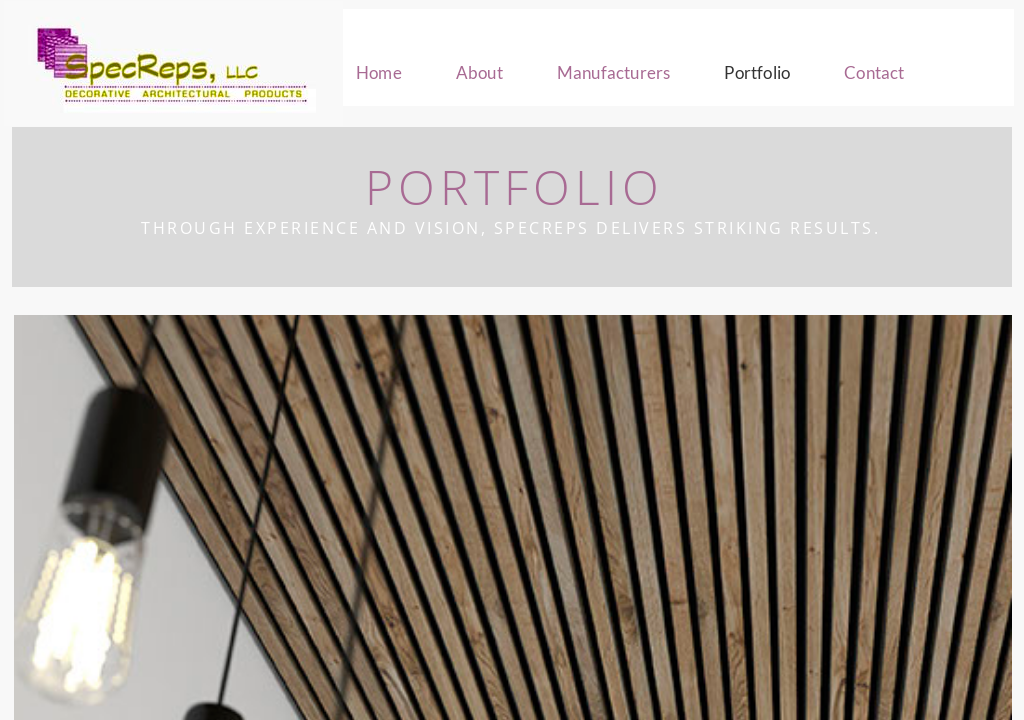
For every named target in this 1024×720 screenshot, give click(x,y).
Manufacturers (614, 72)
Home (379, 72)
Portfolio (757, 72)
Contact (874, 72)
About (479, 72)
